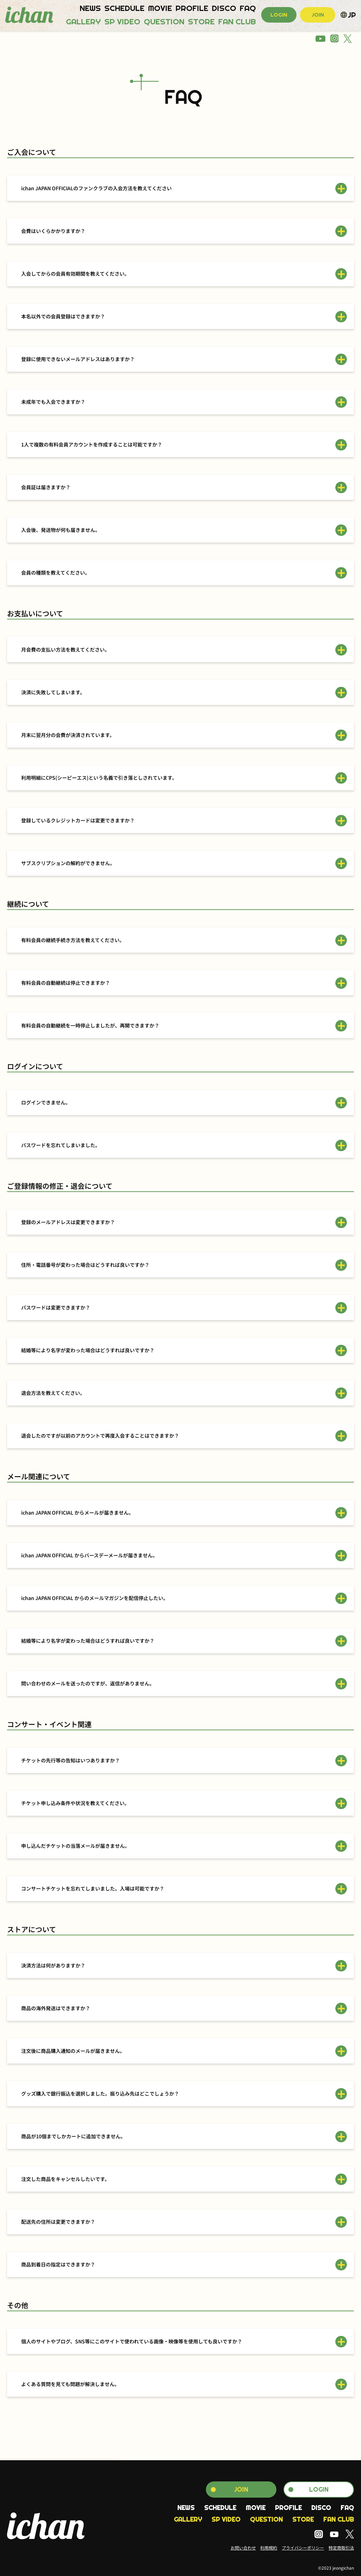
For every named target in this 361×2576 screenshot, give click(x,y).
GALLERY (83, 22)
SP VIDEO (122, 22)
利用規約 (268, 2548)
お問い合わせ (243, 2548)
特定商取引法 (341, 2548)
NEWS (90, 8)
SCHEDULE (124, 8)
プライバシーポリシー (303, 2548)
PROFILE (192, 8)
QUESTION (164, 22)
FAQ (248, 8)
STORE (201, 22)
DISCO (224, 8)
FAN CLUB (237, 22)
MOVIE (160, 8)
